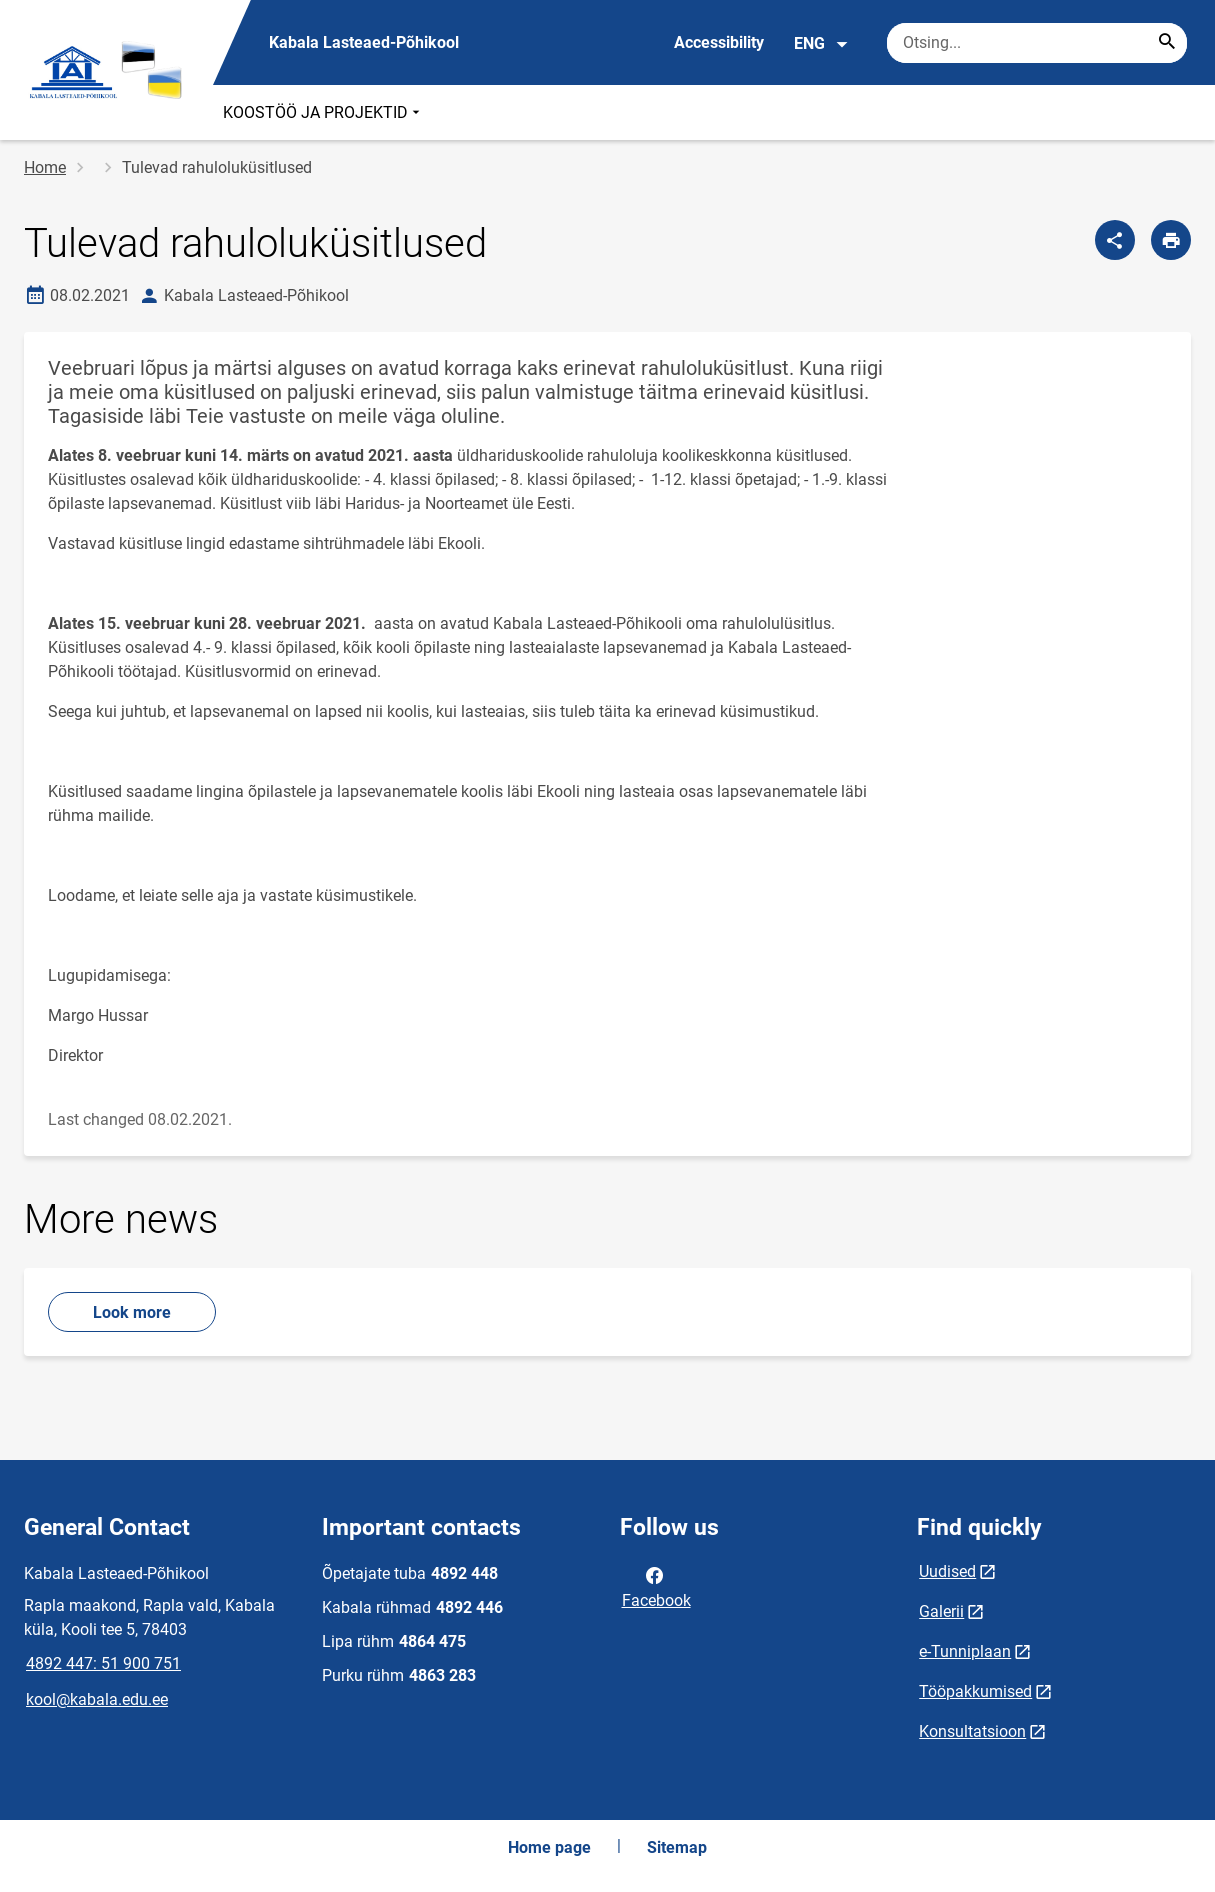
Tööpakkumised (975, 1691)
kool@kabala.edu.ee (97, 1699)
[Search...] (1167, 43)
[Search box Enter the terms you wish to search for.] (1037, 43)
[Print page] (1171, 240)
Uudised (947, 1571)
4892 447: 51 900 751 (103, 1663)
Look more (132, 1312)
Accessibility (719, 42)
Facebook (656, 1586)
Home (45, 167)
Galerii (941, 1611)
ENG (821, 44)
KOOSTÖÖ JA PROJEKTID (323, 112)
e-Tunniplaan (965, 1651)
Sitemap (677, 1847)
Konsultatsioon (972, 1731)
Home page (549, 1847)
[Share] (1115, 240)
